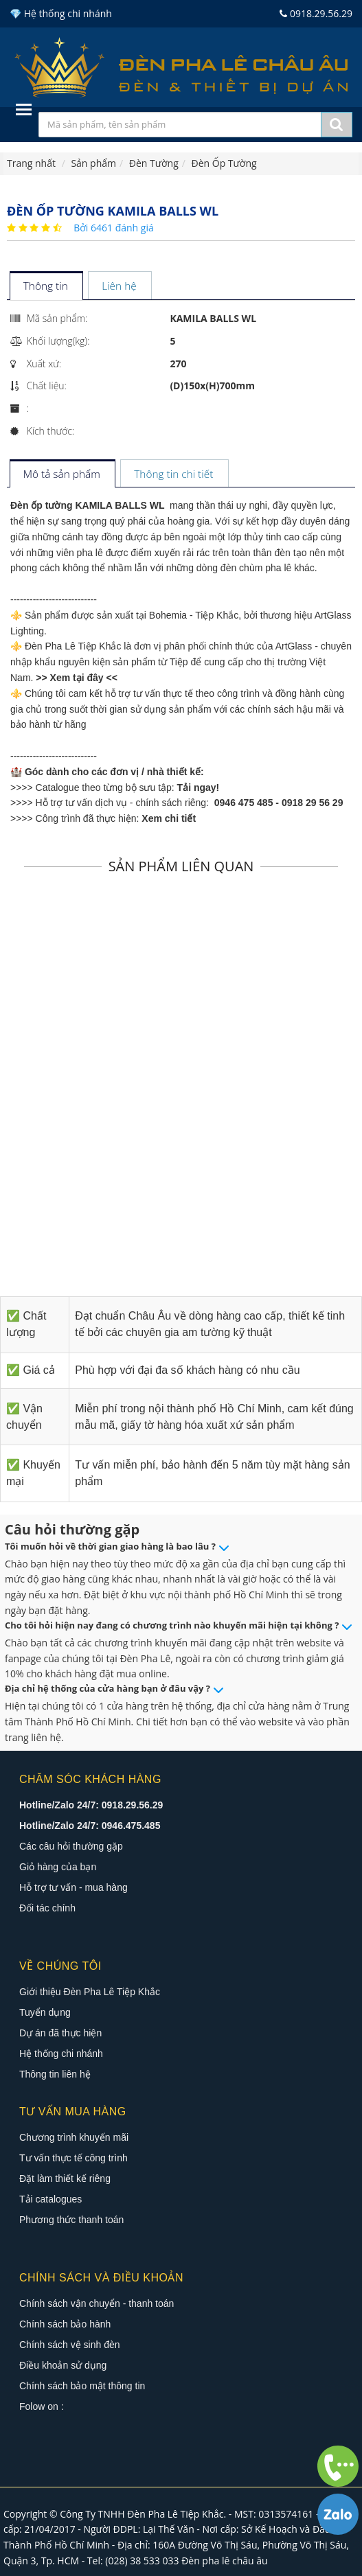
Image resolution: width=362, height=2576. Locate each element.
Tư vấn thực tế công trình (73, 2157)
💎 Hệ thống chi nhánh (61, 13)
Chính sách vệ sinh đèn (69, 2344)
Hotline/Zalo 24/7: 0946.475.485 (89, 1825)
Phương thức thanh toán (71, 2219)
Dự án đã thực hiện (60, 2032)
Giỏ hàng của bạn (57, 1866)
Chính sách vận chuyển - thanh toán (96, 2303)
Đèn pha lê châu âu (224, 2560)
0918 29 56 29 (312, 802)
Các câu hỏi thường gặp (71, 1846)
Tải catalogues (50, 2199)
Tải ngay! (198, 787)
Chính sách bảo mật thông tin (82, 2385)
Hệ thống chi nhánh (61, 2053)
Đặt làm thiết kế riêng (65, 2178)
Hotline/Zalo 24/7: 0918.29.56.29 (91, 1804)
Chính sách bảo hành (65, 2324)
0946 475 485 (243, 802)
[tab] (45, 286)
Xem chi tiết (169, 818)
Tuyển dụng (45, 2012)
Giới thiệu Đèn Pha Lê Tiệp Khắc (89, 1991)
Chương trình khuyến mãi (73, 2137)
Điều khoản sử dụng (62, 2365)
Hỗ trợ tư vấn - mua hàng (73, 1887)
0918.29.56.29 (316, 13)
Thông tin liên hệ (55, 2074)
